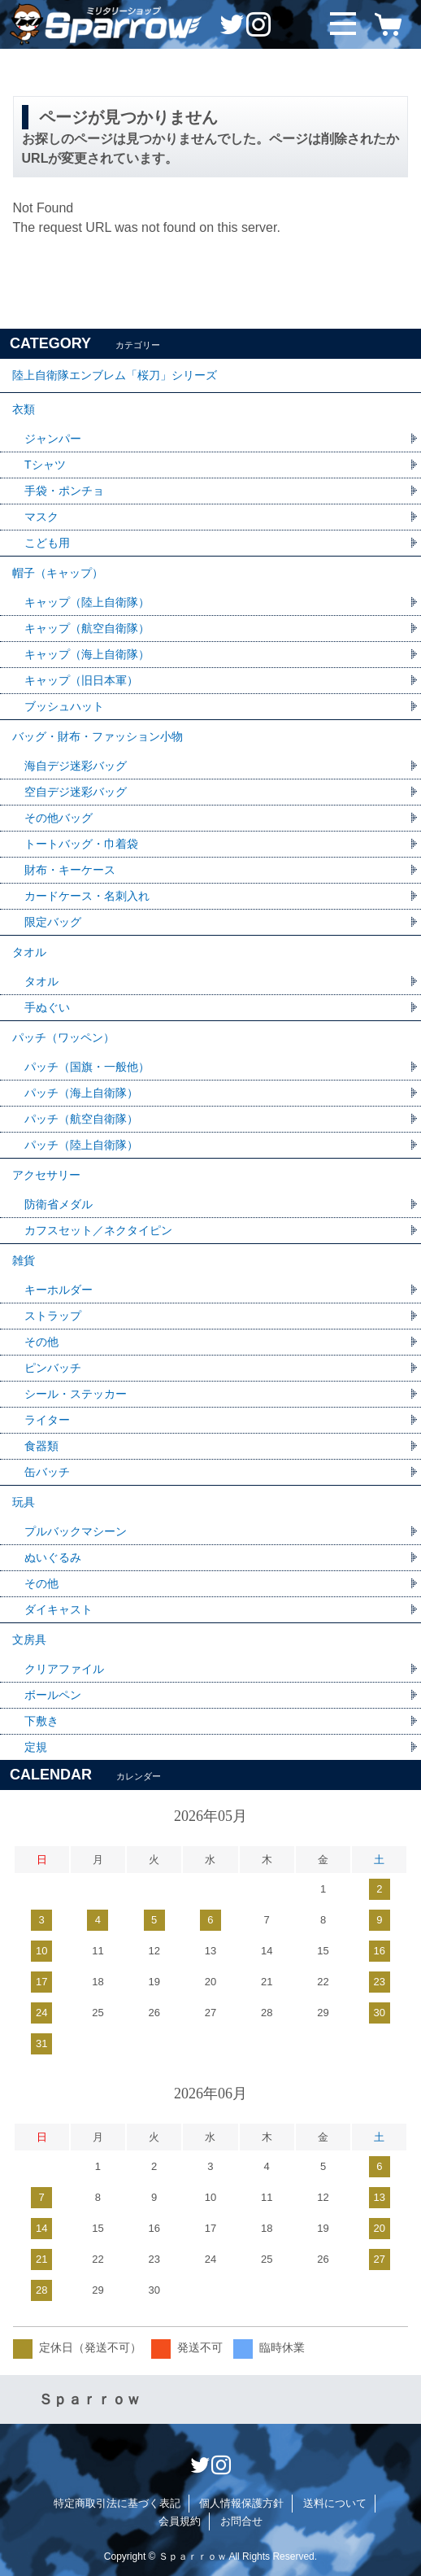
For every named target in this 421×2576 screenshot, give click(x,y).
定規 (35, 1746)
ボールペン (52, 1694)
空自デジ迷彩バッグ (75, 791)
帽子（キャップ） (57, 572)
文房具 (29, 1639)
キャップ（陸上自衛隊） (87, 602)
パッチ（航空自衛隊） (81, 1118)
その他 (41, 1341)
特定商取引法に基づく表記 (117, 2503)
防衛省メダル (58, 1204)
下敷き (41, 1720)
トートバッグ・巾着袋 (81, 843)
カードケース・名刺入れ (87, 895)
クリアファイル (64, 1668)
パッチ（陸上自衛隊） (81, 1144)
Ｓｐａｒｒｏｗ (89, 2399)
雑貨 (23, 1260)
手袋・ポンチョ (64, 490)
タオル (29, 951)
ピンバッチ (52, 1367)
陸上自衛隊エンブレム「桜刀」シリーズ (114, 375)
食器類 (41, 1445)
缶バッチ (47, 1471)
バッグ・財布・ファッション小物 (97, 736)
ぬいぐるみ (52, 1557)
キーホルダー (58, 1289)
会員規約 (179, 2521)
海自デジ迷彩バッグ (75, 765)
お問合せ (241, 2521)
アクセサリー (46, 1174)
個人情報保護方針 (241, 2503)
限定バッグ (52, 921)
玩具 (23, 1501)
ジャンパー (52, 438)
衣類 (23, 409)
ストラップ (52, 1315)
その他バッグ (58, 817)
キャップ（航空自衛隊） (87, 628)
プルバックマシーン (75, 1531)
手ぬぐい (47, 1007)
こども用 (47, 542)
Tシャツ (45, 464)
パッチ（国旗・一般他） (87, 1066)
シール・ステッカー (75, 1393)
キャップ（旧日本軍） (81, 680)
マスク (41, 516)
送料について (335, 2503)
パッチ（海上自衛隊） (81, 1092)
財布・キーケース (69, 869)
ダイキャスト (58, 1609)
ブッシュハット (64, 706)
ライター (47, 1419)
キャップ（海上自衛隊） (87, 654)
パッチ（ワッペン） (63, 1037)
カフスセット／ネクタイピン (98, 1230)
